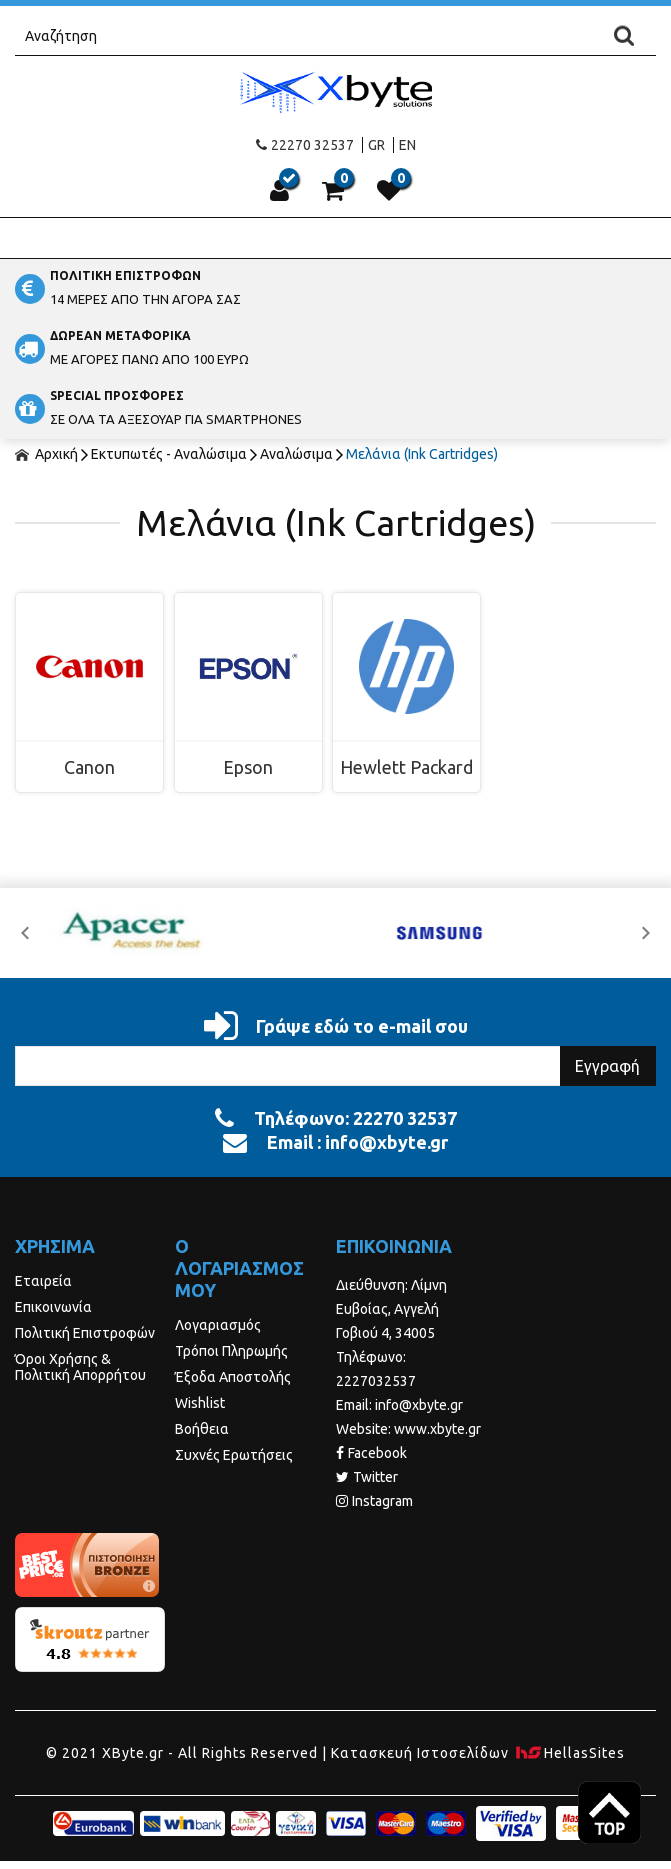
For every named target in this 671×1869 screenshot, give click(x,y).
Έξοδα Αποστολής (233, 1377)
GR (376, 145)
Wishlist (200, 1403)
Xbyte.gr (335, 91)
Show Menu (336, 238)
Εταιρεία (43, 1281)
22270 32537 (305, 145)
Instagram (374, 1501)
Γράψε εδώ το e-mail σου (336, 1026)
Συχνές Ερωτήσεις (234, 1455)
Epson (248, 767)
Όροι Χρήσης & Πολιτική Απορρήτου (80, 1367)
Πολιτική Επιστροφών (85, 1333)
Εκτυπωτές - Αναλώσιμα (169, 454)
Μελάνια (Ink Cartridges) (422, 454)
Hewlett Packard (406, 767)
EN (407, 145)
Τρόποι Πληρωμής (231, 1351)
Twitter (367, 1477)
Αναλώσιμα (296, 454)
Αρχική (46, 454)
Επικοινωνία (53, 1307)
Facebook (371, 1453)
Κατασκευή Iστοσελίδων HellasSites (478, 1753)
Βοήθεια (202, 1429)
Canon (89, 767)
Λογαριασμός (218, 1325)
